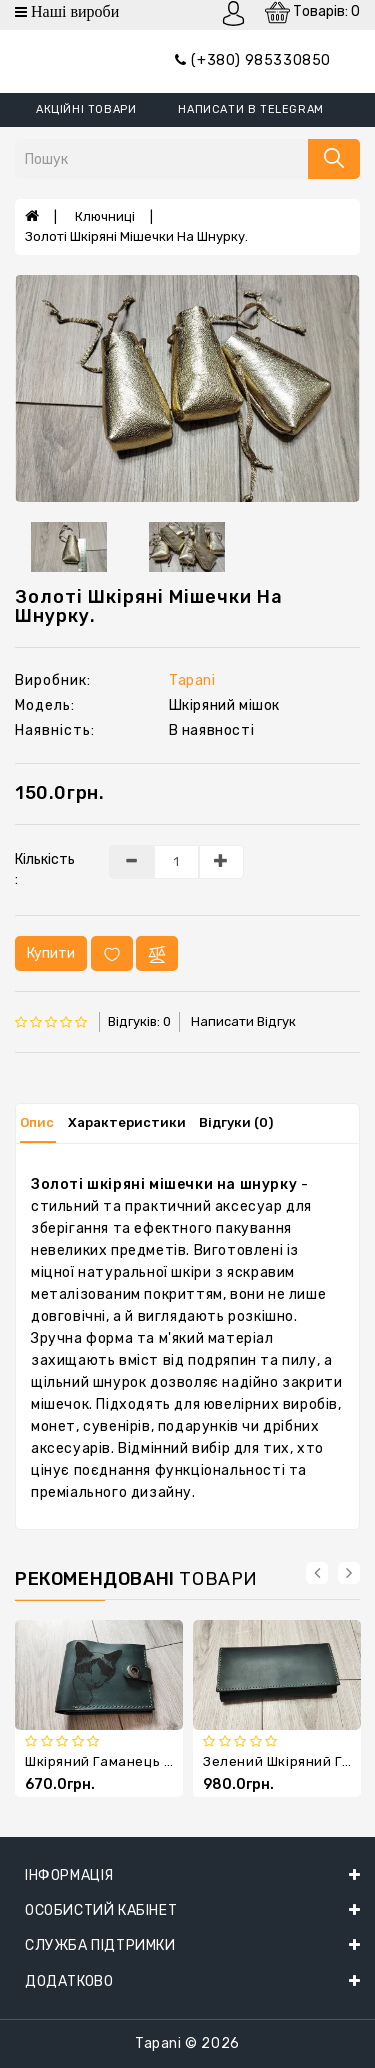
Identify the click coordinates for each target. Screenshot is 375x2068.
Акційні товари (86, 109)
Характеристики (127, 1122)
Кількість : (45, 869)
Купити (51, 953)
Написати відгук (243, 1021)
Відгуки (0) (236, 1122)
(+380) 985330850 (253, 60)
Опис (37, 1122)
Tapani (192, 680)
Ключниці (105, 216)
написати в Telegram (250, 109)
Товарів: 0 (312, 12)
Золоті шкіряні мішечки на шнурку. (136, 236)
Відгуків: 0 (139, 1021)
